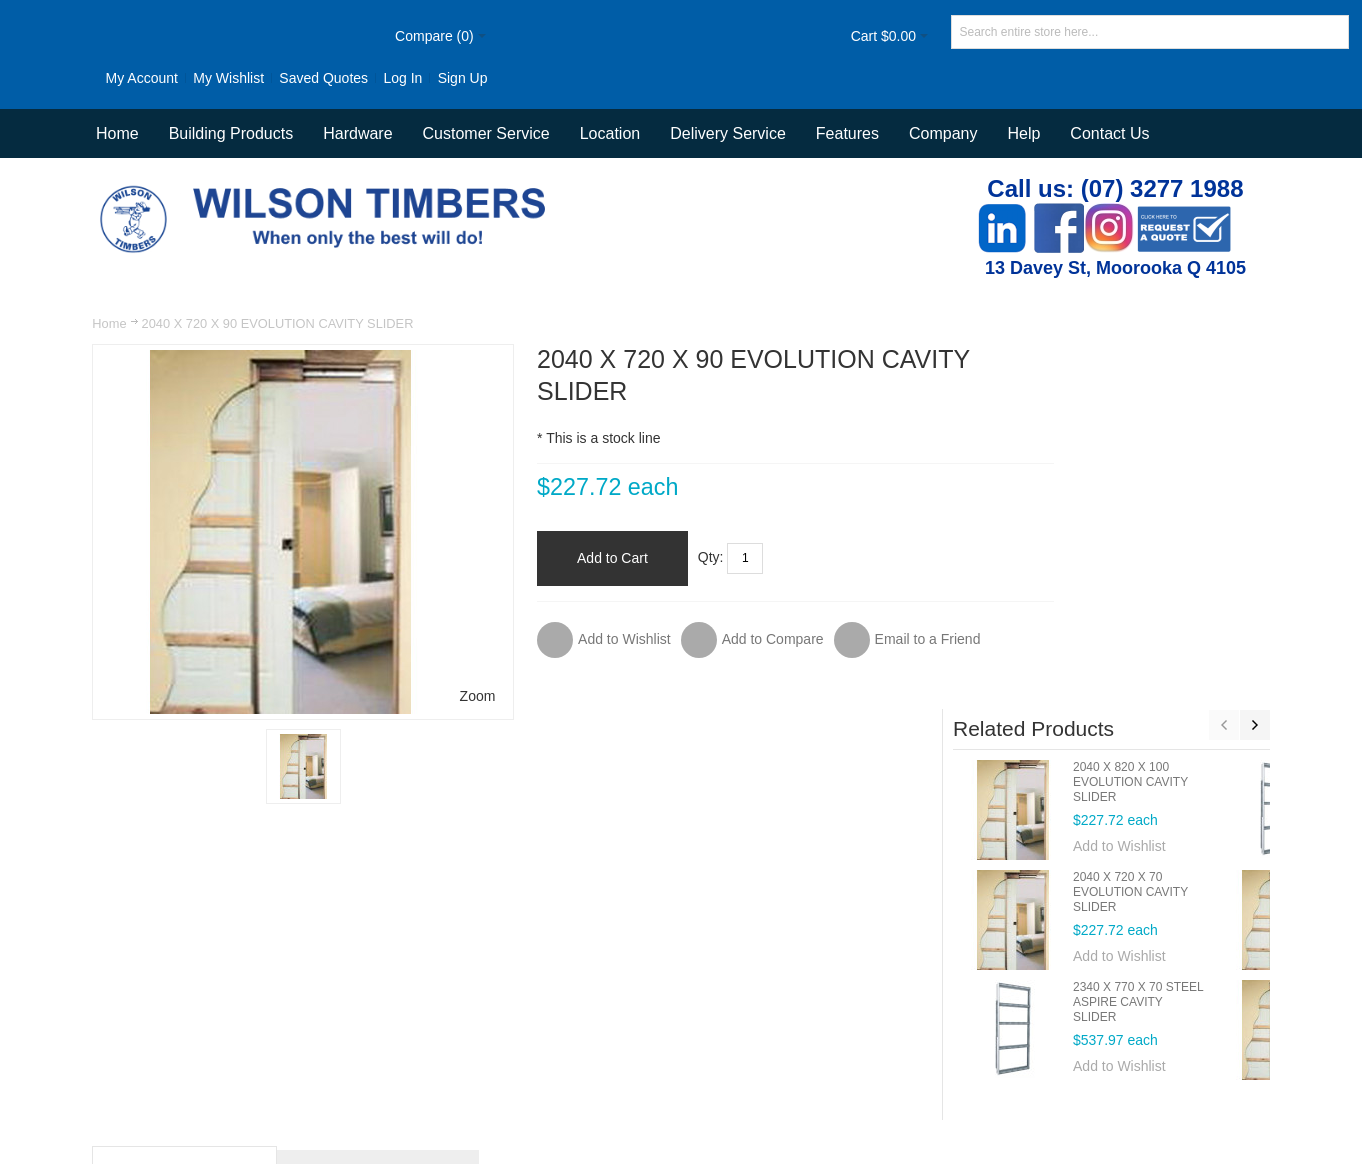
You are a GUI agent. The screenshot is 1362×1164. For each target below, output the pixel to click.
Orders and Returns (640, 1015)
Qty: (667, 557)
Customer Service (857, 1015)
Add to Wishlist (1170, 501)
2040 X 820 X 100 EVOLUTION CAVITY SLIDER (1181, 437)
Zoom (432, 695)
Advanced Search (508, 1015)
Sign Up (412, 78)
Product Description (185, 863)
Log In (352, 78)
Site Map (409, 1015)
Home (110, 323)
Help (1023, 133)
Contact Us (1109, 133)
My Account (91, 78)
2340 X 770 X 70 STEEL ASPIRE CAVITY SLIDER (1189, 657)
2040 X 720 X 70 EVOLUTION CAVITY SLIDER (1181, 547)
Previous (1223, 380)
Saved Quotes (273, 78)
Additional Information (379, 863)
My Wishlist (178, 78)
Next (1254, 380)
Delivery (953, 1015)
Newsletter (976, 1073)
